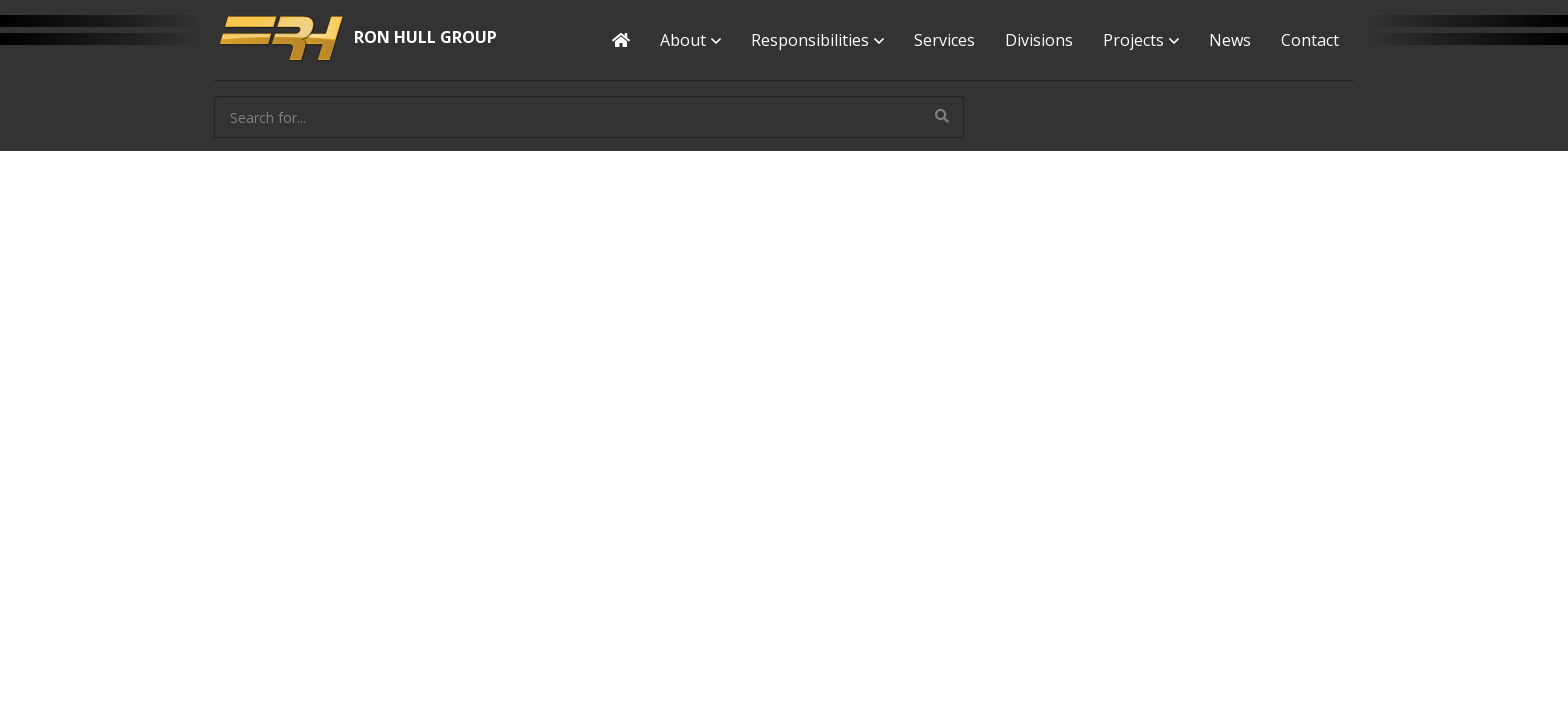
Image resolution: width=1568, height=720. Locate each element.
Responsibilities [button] (817, 40)
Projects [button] (1141, 40)
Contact (1310, 40)
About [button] (690, 40)
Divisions (1039, 40)
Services (944, 40)
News (1230, 40)
